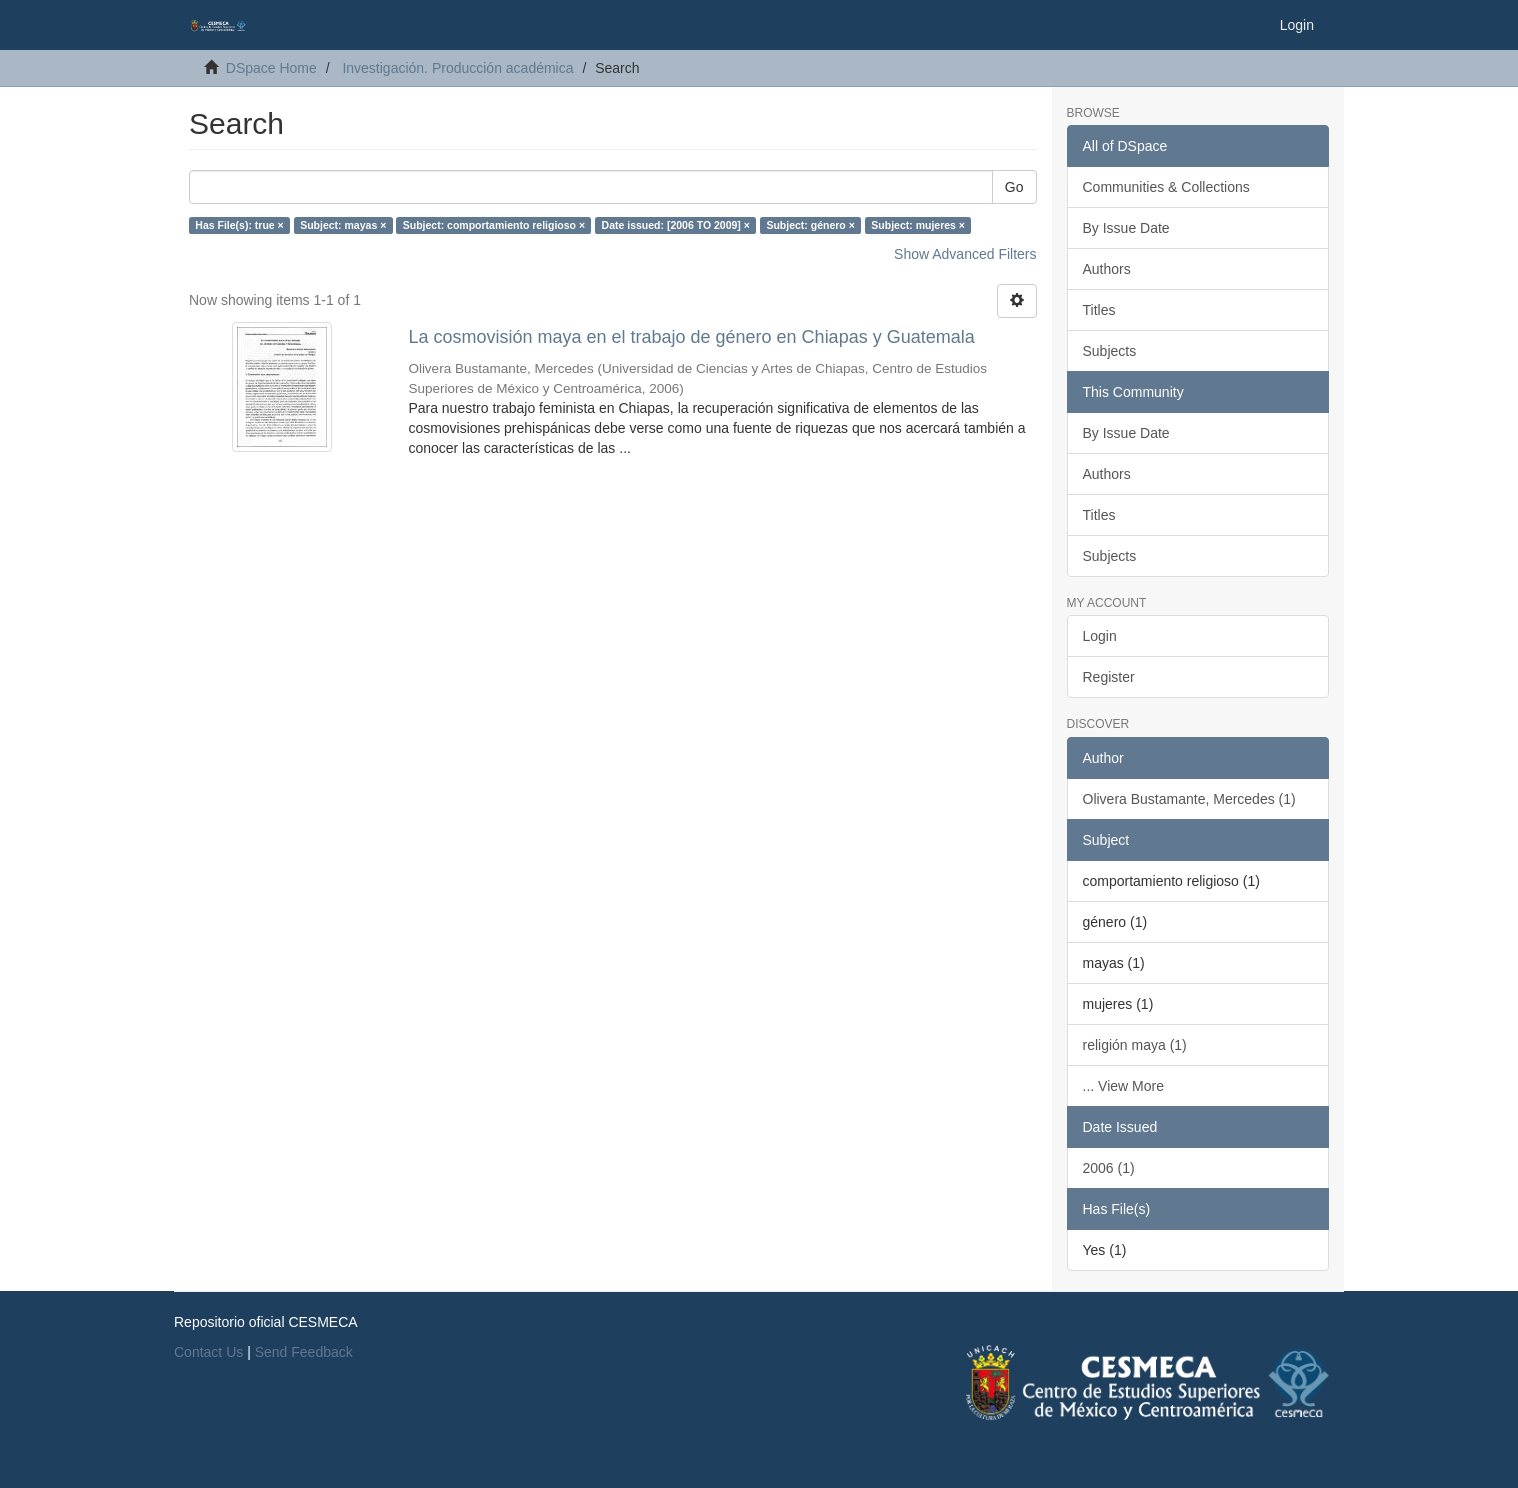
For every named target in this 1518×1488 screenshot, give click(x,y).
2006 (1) (1109, 1168)
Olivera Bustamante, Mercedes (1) (1189, 799)
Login (1100, 636)
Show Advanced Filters (965, 254)
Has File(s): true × (239, 225)
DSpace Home (271, 68)
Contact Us (208, 1352)
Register (1109, 677)
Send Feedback (304, 1352)
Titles (1099, 310)
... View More (1123, 1086)
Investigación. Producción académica (457, 68)
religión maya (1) (1135, 1045)
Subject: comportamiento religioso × (494, 225)
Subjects (1110, 351)
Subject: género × (810, 225)
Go (1014, 187)
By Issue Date (1126, 228)
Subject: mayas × (343, 225)
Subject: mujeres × (918, 225)
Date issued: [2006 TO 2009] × (676, 225)
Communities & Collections (1166, 187)
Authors (1107, 269)
